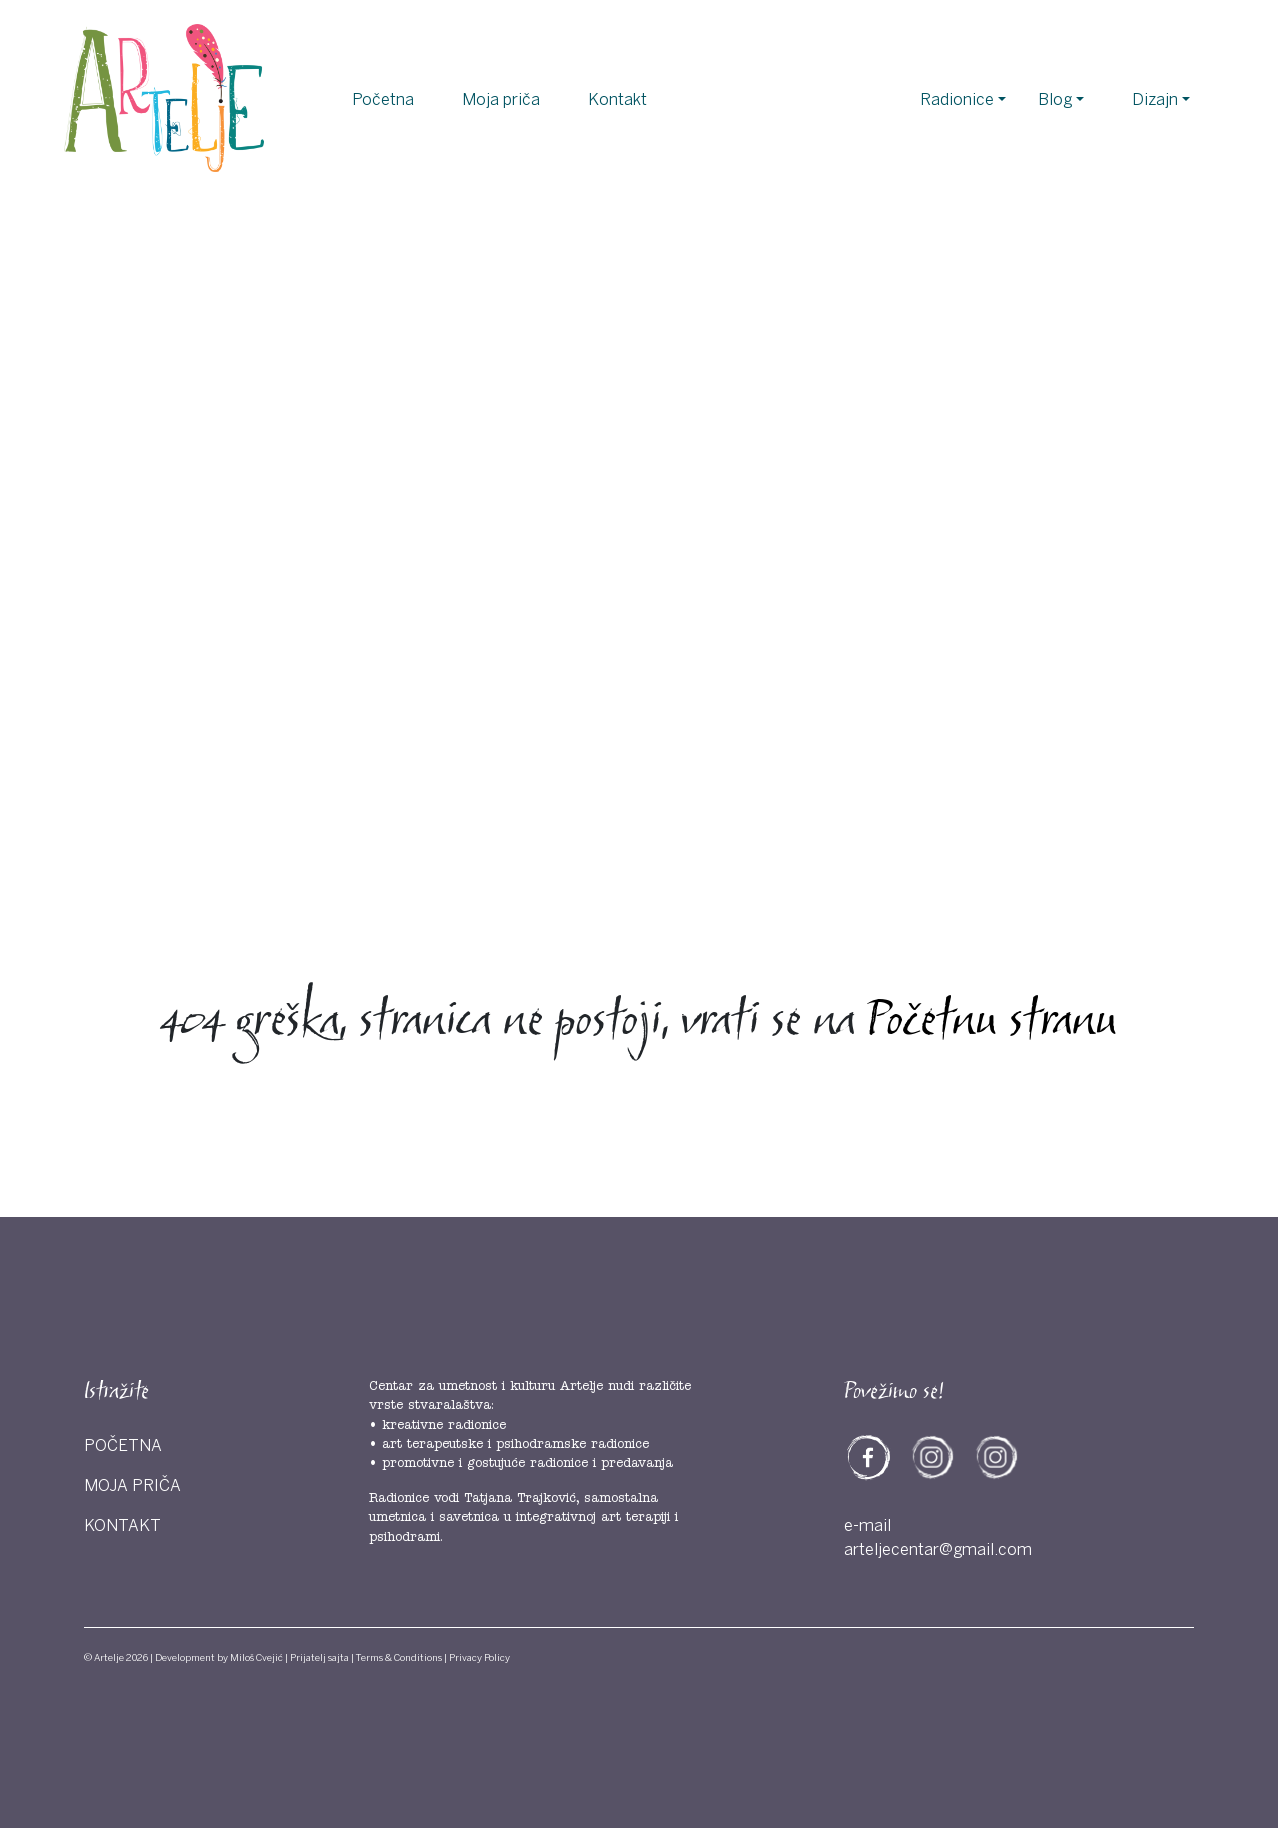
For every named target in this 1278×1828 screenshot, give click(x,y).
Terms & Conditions (399, 1658)
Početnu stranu (992, 1023)
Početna (383, 100)
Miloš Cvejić (256, 1658)
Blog (1055, 100)
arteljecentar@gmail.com (938, 1550)
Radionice (957, 100)
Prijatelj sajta (319, 1658)
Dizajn (1155, 100)
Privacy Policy (479, 1658)
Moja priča (501, 100)
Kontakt (617, 100)
